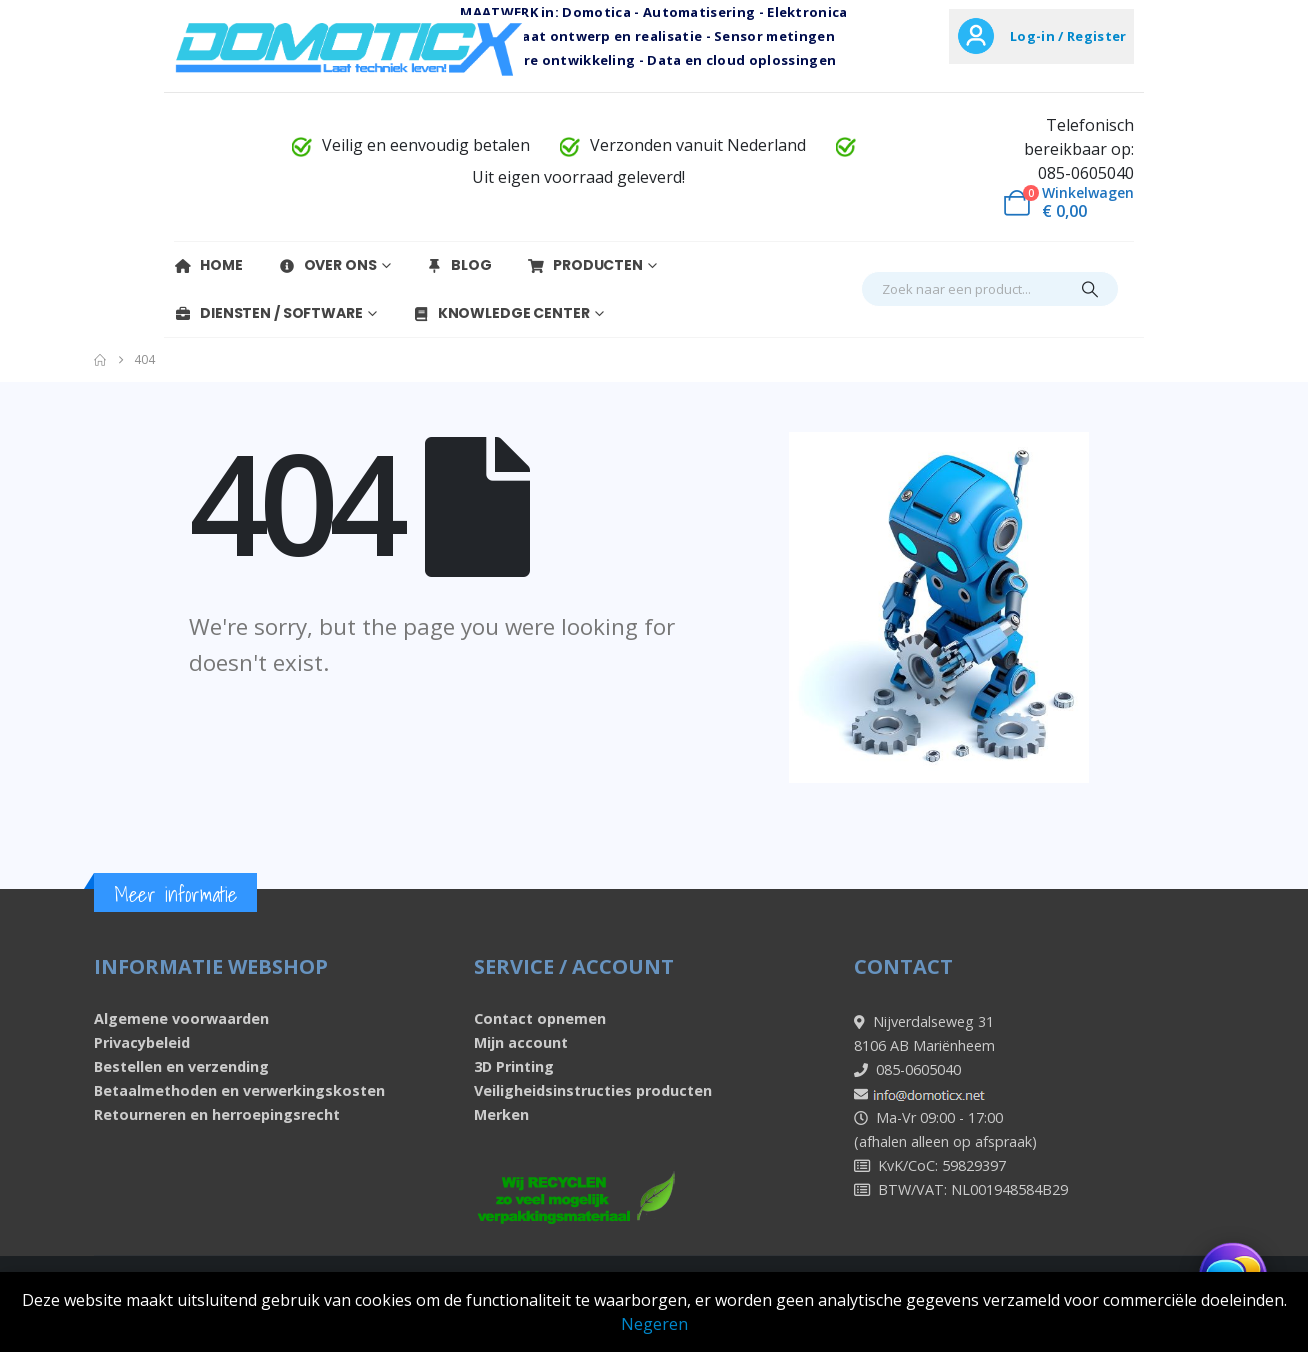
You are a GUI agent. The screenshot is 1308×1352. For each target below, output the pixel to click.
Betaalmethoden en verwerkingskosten (239, 1090)
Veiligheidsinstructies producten (593, 1090)
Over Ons (327, 265)
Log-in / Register (1068, 36)
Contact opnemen (540, 1018)
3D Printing (514, 1066)
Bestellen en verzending (181, 1066)
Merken (501, 1114)
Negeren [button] (654, 1324)
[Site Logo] (349, 47)
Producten (585, 265)
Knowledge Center (501, 313)
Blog (458, 265)
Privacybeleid (142, 1042)
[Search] (1090, 289)
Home (208, 265)
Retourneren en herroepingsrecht (217, 1114)
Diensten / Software (268, 313)
